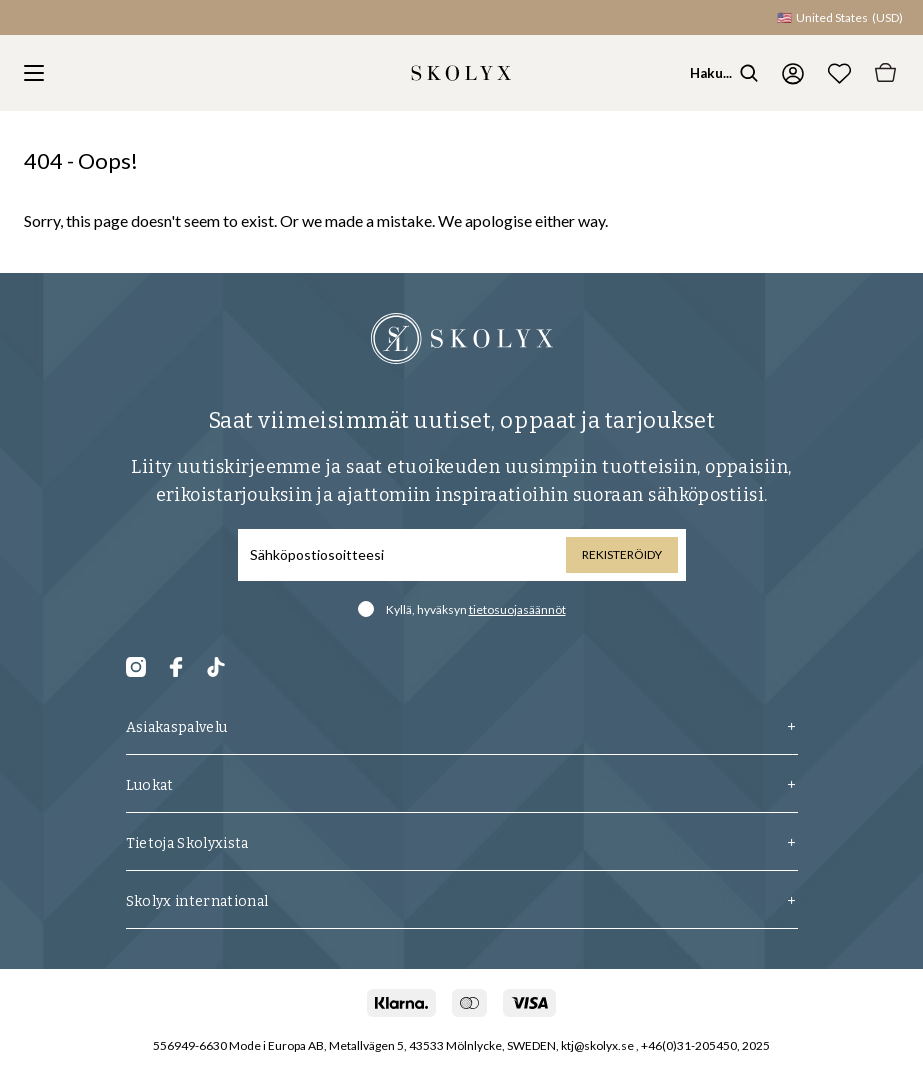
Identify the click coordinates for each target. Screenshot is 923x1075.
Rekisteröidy (622, 554)
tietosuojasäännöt (517, 609)
